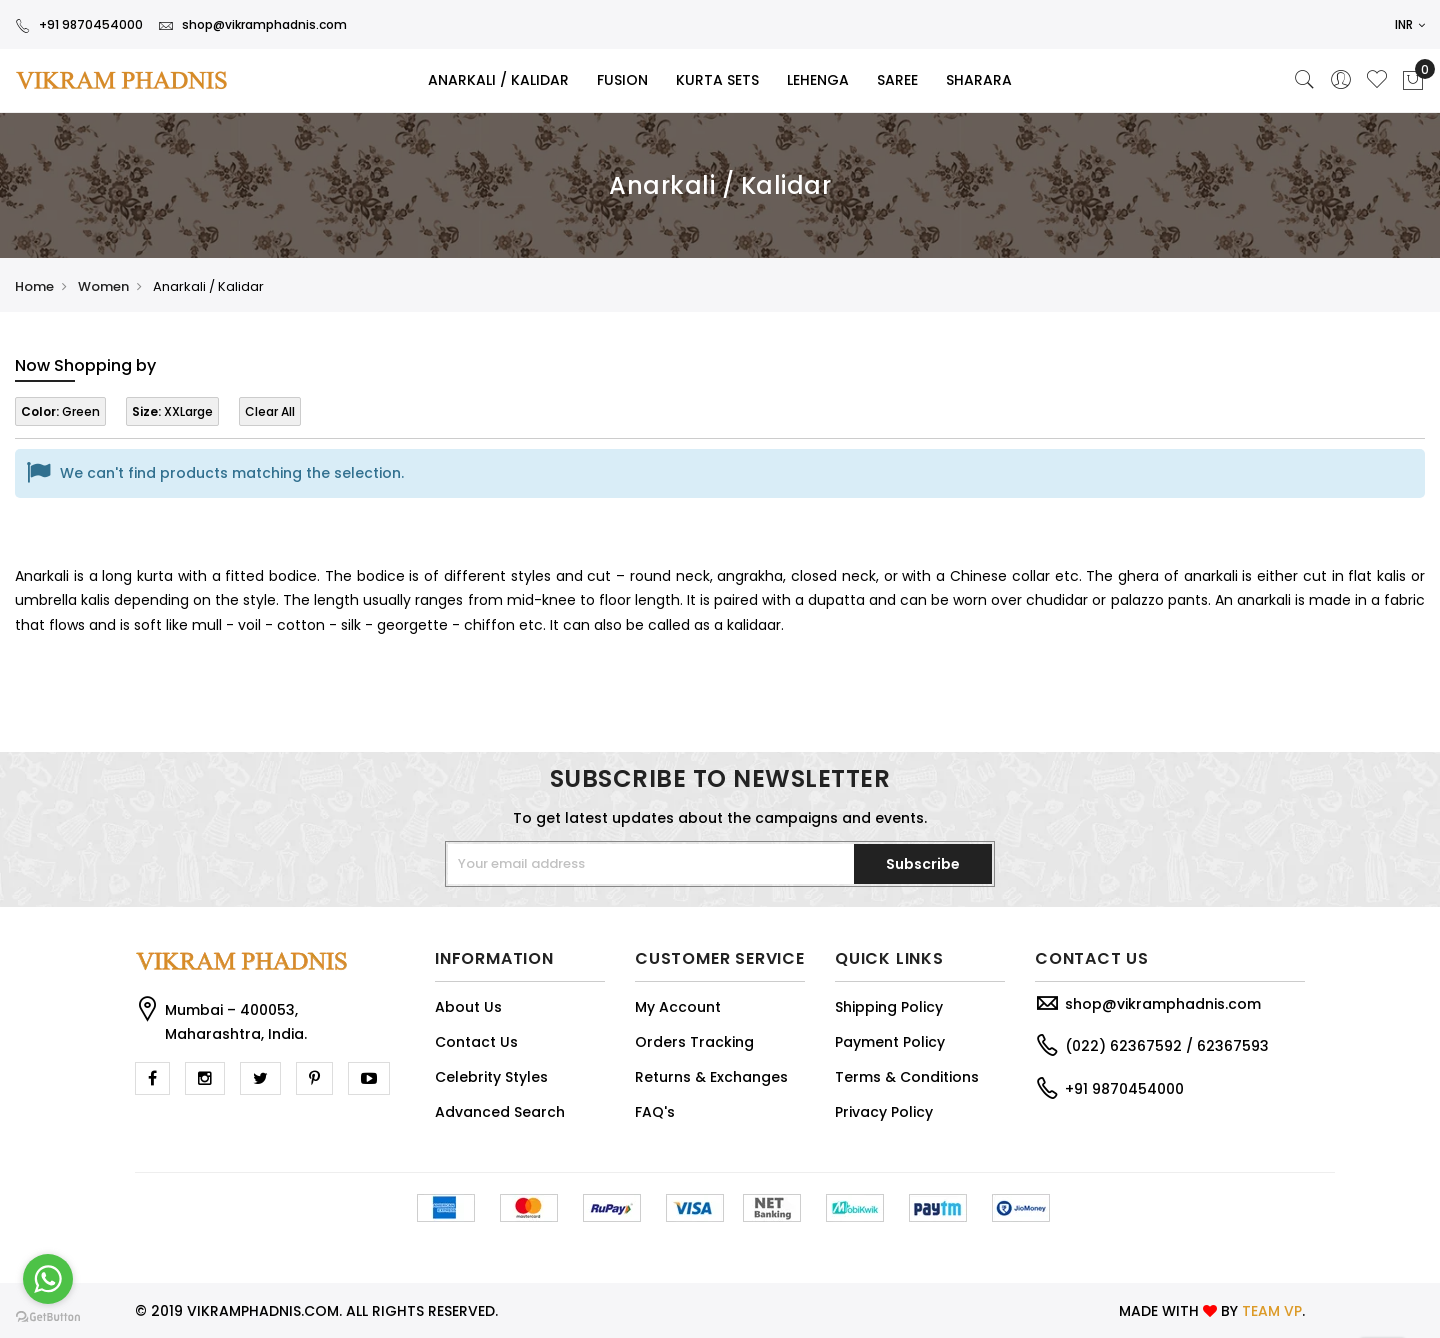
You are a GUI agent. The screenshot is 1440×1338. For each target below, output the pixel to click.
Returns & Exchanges (711, 1077)
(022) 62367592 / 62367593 (1167, 1046)
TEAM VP (1272, 1311)
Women (103, 286)
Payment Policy (890, 1042)
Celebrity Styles (491, 1077)
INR (1410, 24)
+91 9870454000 (79, 24)
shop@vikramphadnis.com (252, 24)
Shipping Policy (889, 1007)
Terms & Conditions (907, 1077)
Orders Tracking (694, 1042)
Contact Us (476, 1042)
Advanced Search (500, 1112)
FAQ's (655, 1112)
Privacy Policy (884, 1112)
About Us (468, 1007)
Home (34, 286)
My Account (678, 1007)
